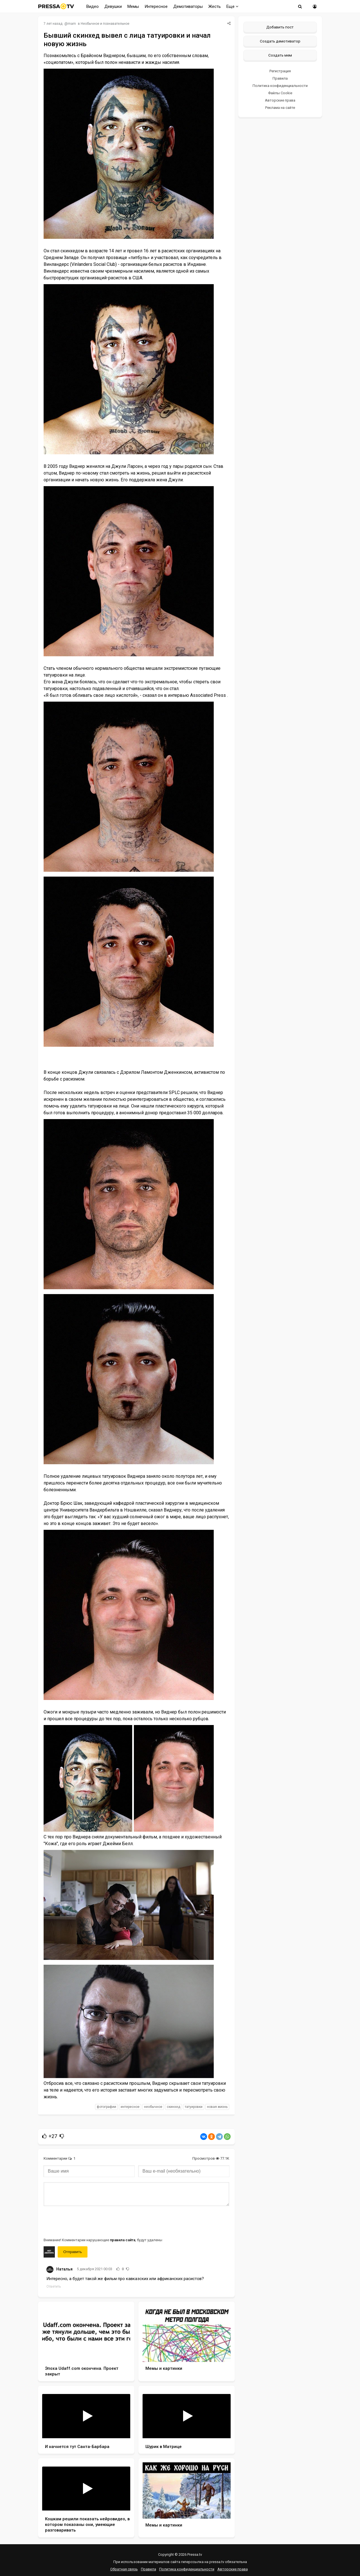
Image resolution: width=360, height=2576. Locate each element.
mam (72, 24)
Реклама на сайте (280, 107)
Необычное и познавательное (105, 24)
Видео (92, 6)
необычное (153, 2107)
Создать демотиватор (280, 41)
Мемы (133, 6)
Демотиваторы (188, 6)
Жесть (214, 6)
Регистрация (280, 71)
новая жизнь (217, 2107)
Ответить (53, 2286)
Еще (232, 6)
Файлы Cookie (280, 93)
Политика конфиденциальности (280, 86)
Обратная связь (124, 2569)
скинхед (173, 2107)
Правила (280, 78)
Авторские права (280, 100)
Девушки (113, 6)
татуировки (193, 2107)
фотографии (106, 2107)
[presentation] (86, 2221)
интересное (130, 2107)
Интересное (156, 6)
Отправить (72, 2252)
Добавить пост (280, 27)
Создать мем (280, 55)
